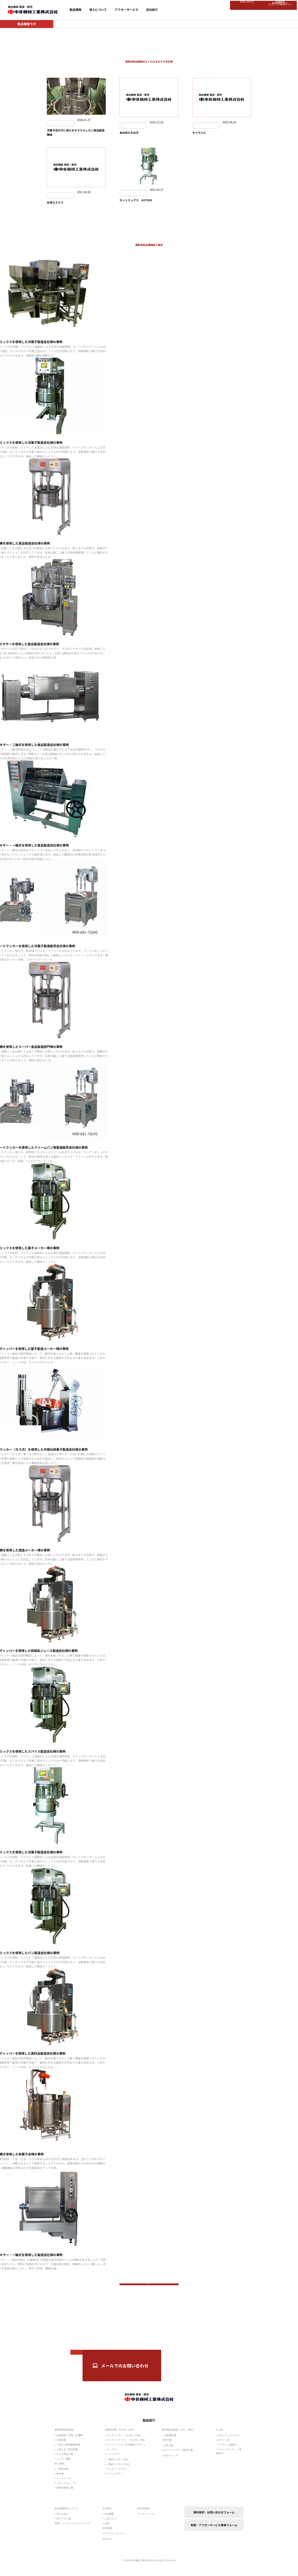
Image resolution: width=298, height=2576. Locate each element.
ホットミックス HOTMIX (136, 197)
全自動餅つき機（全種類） (70, 2435)
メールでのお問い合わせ (191, 2365)
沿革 (106, 2523)
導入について (98, 9)
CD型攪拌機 (170, 2435)
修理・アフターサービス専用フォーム (213, 2525)
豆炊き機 (168, 2445)
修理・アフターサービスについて (72, 2523)
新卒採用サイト (273, 19)
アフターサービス (126, 9)
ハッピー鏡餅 (63, 2458)
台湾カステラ (55, 200)
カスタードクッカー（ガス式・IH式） (127, 2439)
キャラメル (199, 130)
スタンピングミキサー (229, 2435)
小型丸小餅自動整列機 (68, 2444)
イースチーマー (64, 2478)
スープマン (112, 2449)
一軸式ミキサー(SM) (117, 2459)
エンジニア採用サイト (273, 28)
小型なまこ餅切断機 (67, 2449)
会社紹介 (152, 9)
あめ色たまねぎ (129, 130)
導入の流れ (62, 2513)
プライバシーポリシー (114, 2533)
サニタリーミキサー (117, 2468)
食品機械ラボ (26, 23)
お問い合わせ (240, 10)
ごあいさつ (110, 2518)
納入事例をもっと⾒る (149, 2289)
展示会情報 (143, 2508)
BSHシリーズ (171, 2455)
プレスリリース (145, 2513)
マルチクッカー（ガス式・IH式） (124, 2435)
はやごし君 (223, 2439)
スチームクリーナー (67, 2483)
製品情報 (75, 9)
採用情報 (273, 10)
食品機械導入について (66, 2508)
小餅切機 (61, 2439)
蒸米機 (59, 2473)
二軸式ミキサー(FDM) (118, 2464)
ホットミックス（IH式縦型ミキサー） (127, 2444)
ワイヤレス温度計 (227, 2444)
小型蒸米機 (62, 2468)
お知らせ (107, 2538)
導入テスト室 (63, 2518)
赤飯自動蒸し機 (64, 2487)
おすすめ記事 (60, 120)
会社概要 (109, 2513)
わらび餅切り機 (64, 2454)
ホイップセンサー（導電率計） (228, 2451)
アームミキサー (115, 2473)
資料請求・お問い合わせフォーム (214, 2512)
